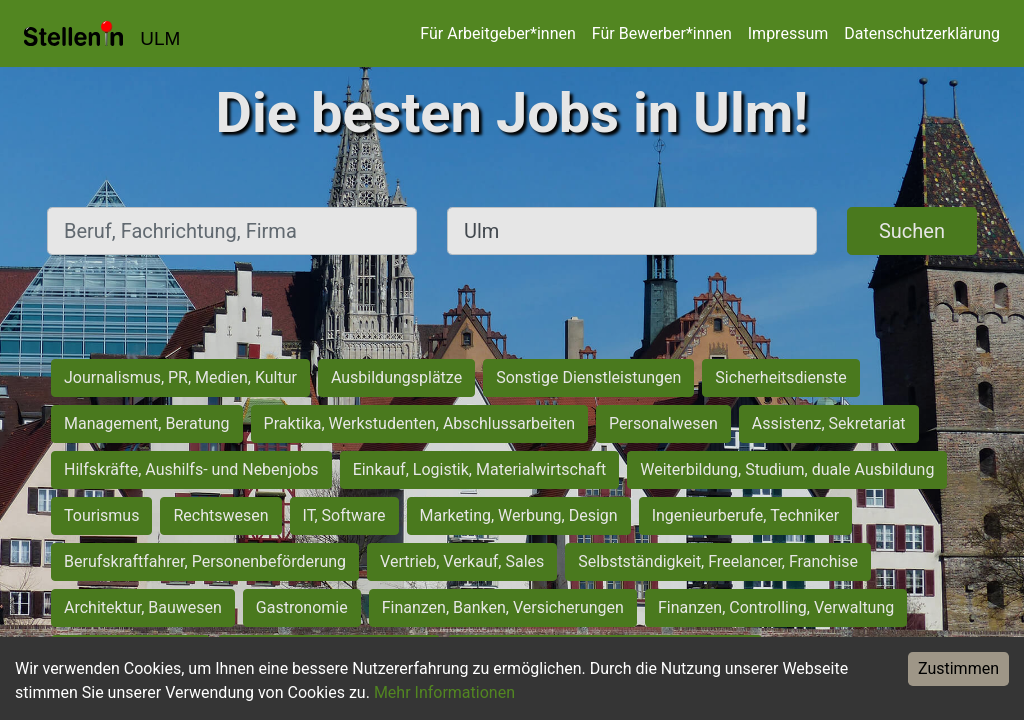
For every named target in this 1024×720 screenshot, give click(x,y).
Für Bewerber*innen (662, 33)
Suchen (912, 231)
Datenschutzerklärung (922, 33)
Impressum (788, 33)
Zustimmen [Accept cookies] (958, 668)
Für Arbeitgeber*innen (497, 33)
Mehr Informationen (444, 692)
